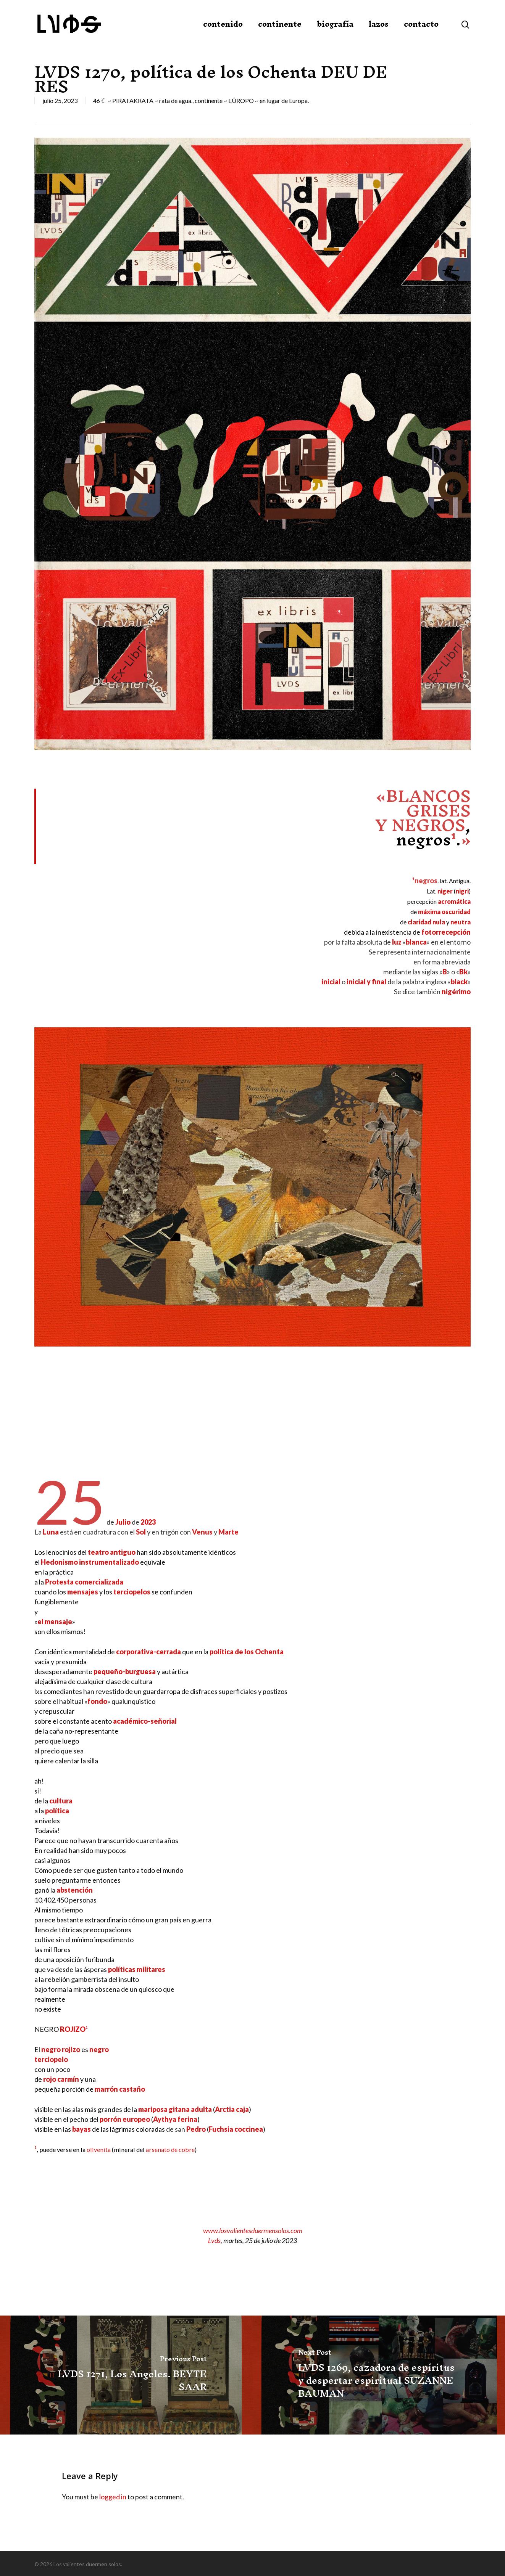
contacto (421, 24)
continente (280, 24)
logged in (112, 2496)
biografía (335, 24)
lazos (379, 24)
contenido (223, 24)
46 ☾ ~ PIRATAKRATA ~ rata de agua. (142, 100)
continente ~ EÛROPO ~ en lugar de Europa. (252, 100)
